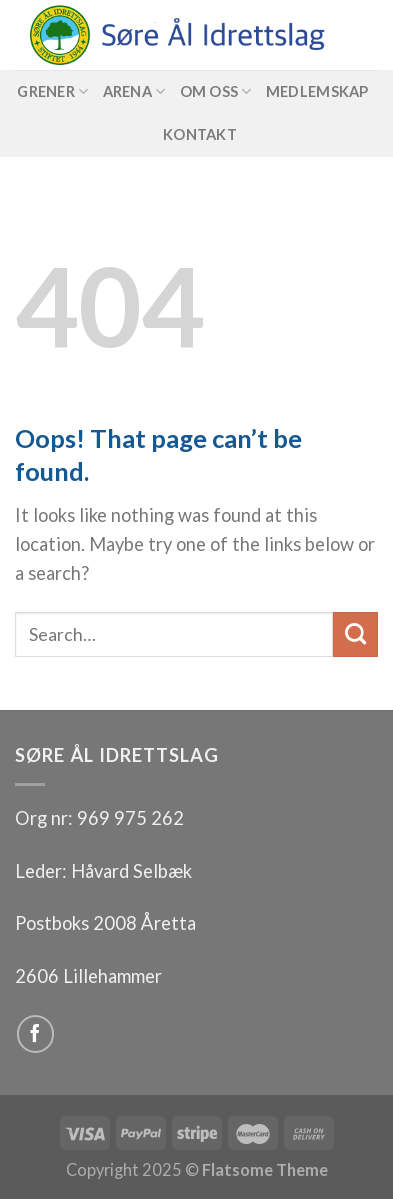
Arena (134, 91)
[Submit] (355, 634)
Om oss (216, 91)
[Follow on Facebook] (36, 1034)
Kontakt (200, 134)
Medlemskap (317, 91)
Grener (52, 91)
